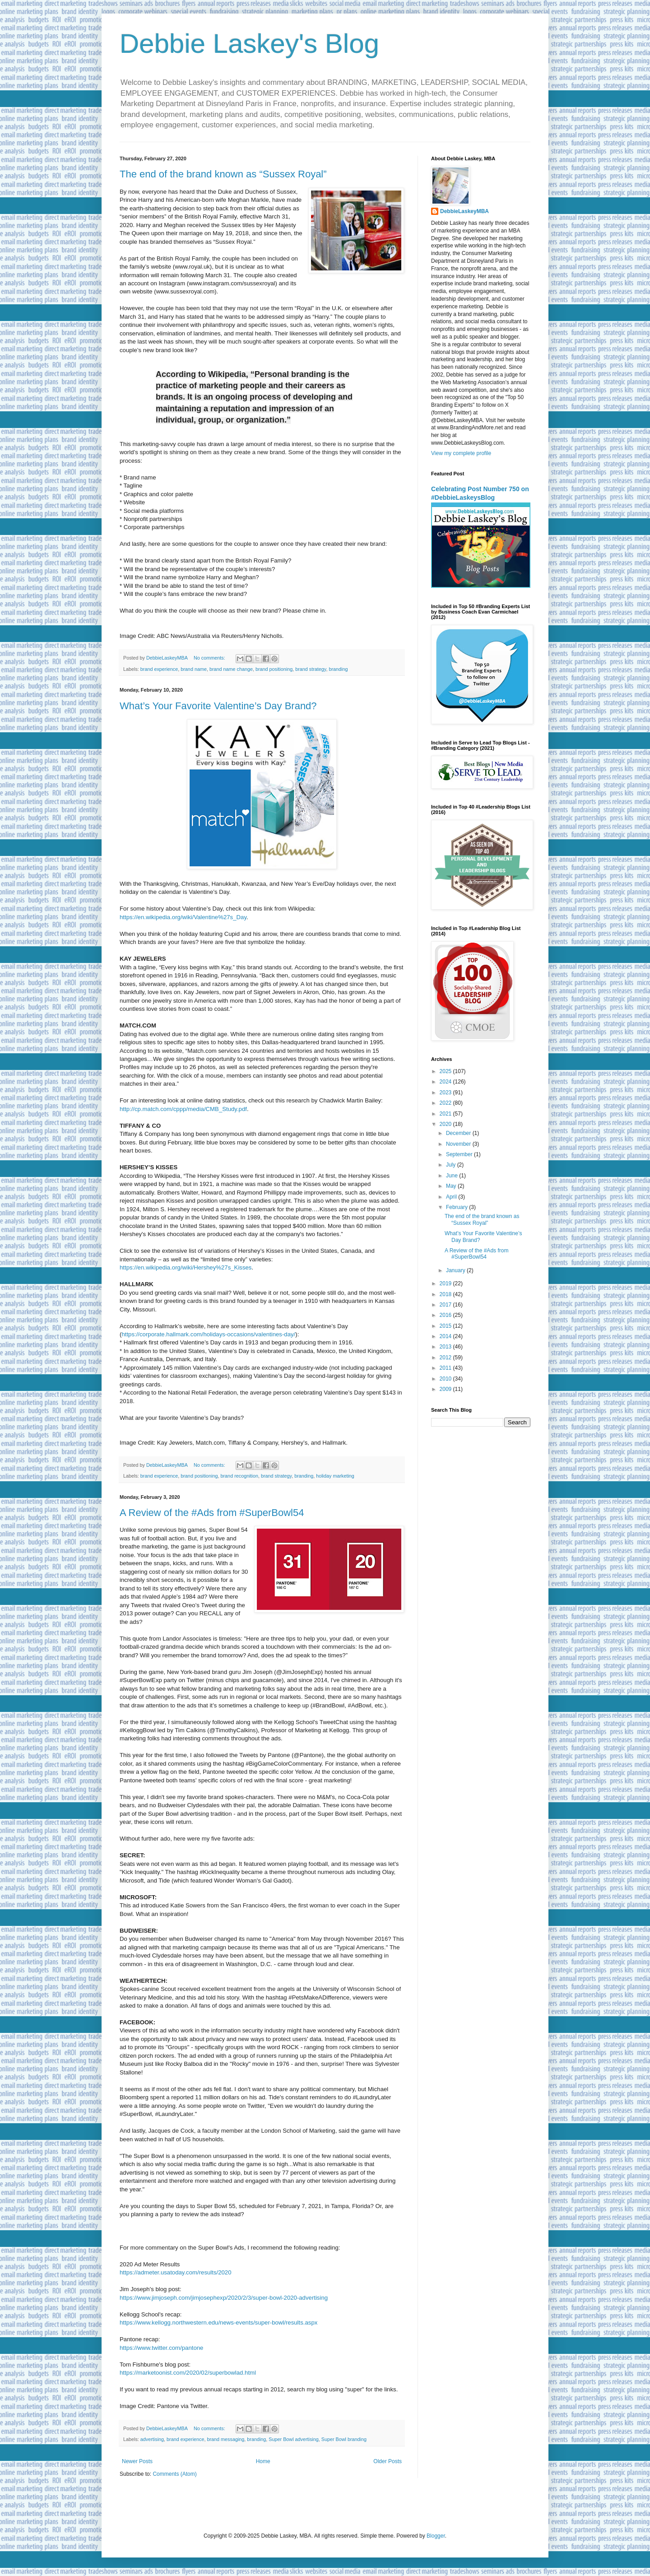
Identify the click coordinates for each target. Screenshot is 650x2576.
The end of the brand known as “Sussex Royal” (223, 174)
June (452, 1175)
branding (338, 669)
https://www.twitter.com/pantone (161, 2347)
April (452, 1197)
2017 (446, 1305)
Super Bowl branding (344, 2439)
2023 (446, 1092)
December (459, 1133)
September (460, 1154)
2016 (446, 1315)
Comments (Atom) (174, 2474)
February (457, 1207)
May (452, 1186)
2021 (446, 1114)
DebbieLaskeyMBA (464, 211)
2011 (446, 1368)
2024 (446, 1082)
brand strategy (310, 669)
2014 (446, 1336)
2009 (446, 1389)
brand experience (159, 669)
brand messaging (225, 2439)
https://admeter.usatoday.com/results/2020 (176, 2272)
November (459, 1144)
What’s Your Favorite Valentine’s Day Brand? (218, 705)
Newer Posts (137, 2461)
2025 (446, 1071)
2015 (446, 1326)
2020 (446, 1124)
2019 (446, 1283)
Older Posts (387, 2461)
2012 (446, 1357)
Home (263, 2461)
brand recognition (239, 1476)
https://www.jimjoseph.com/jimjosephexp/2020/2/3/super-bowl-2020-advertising (224, 2297)
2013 (446, 1347)
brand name (194, 669)
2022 (446, 1103)
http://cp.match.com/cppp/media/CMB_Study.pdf (183, 1109)
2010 (446, 1379)
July (451, 1165)
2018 (446, 1294)
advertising (152, 2439)
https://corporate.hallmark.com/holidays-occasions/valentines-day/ (208, 1334)
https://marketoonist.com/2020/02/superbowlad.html (188, 2372)
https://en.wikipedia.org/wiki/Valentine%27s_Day (183, 917)
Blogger (436, 2536)
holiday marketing (335, 1476)
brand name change (231, 669)
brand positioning (273, 669)
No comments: (210, 657)
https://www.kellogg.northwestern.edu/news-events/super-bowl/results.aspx (218, 2322)
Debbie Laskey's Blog (249, 43)
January (456, 1270)
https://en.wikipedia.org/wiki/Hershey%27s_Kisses (185, 1267)
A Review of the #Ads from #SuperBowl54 (212, 1512)
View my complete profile (461, 453)
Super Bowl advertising (293, 2439)
